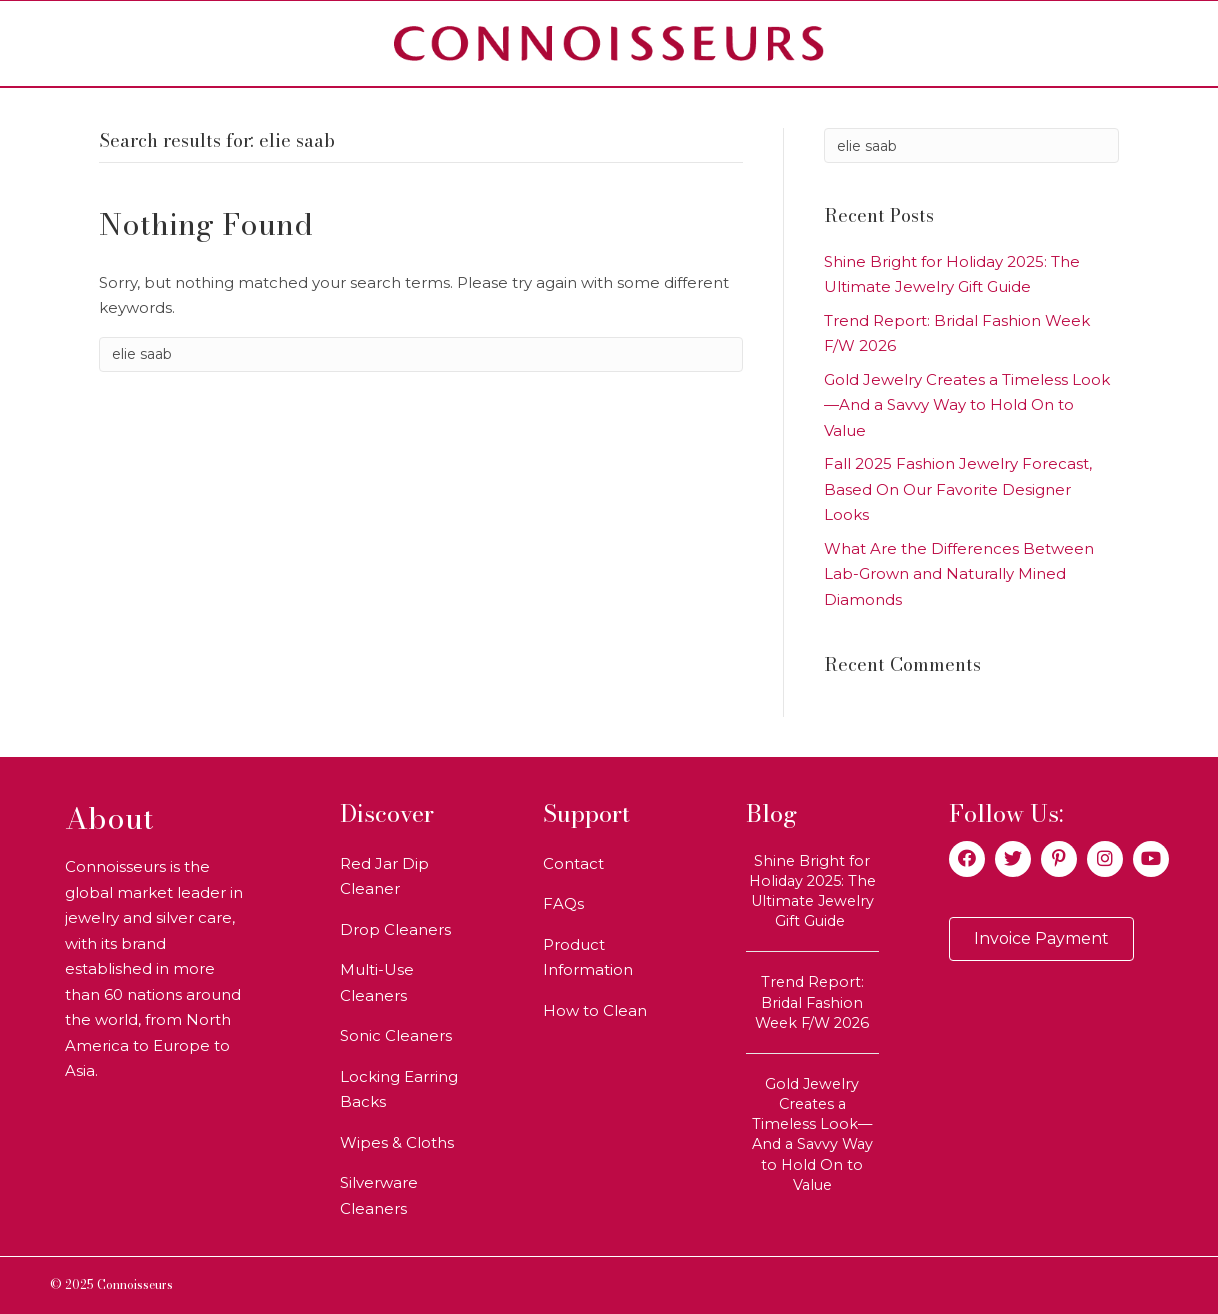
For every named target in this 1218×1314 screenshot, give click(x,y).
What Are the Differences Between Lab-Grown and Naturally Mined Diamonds (959, 574)
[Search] (421, 354)
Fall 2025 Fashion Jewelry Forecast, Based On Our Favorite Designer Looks (958, 489)
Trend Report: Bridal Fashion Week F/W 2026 (812, 1002)
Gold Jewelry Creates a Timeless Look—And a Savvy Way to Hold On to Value (967, 405)
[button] (967, 859)
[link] (406, 876)
